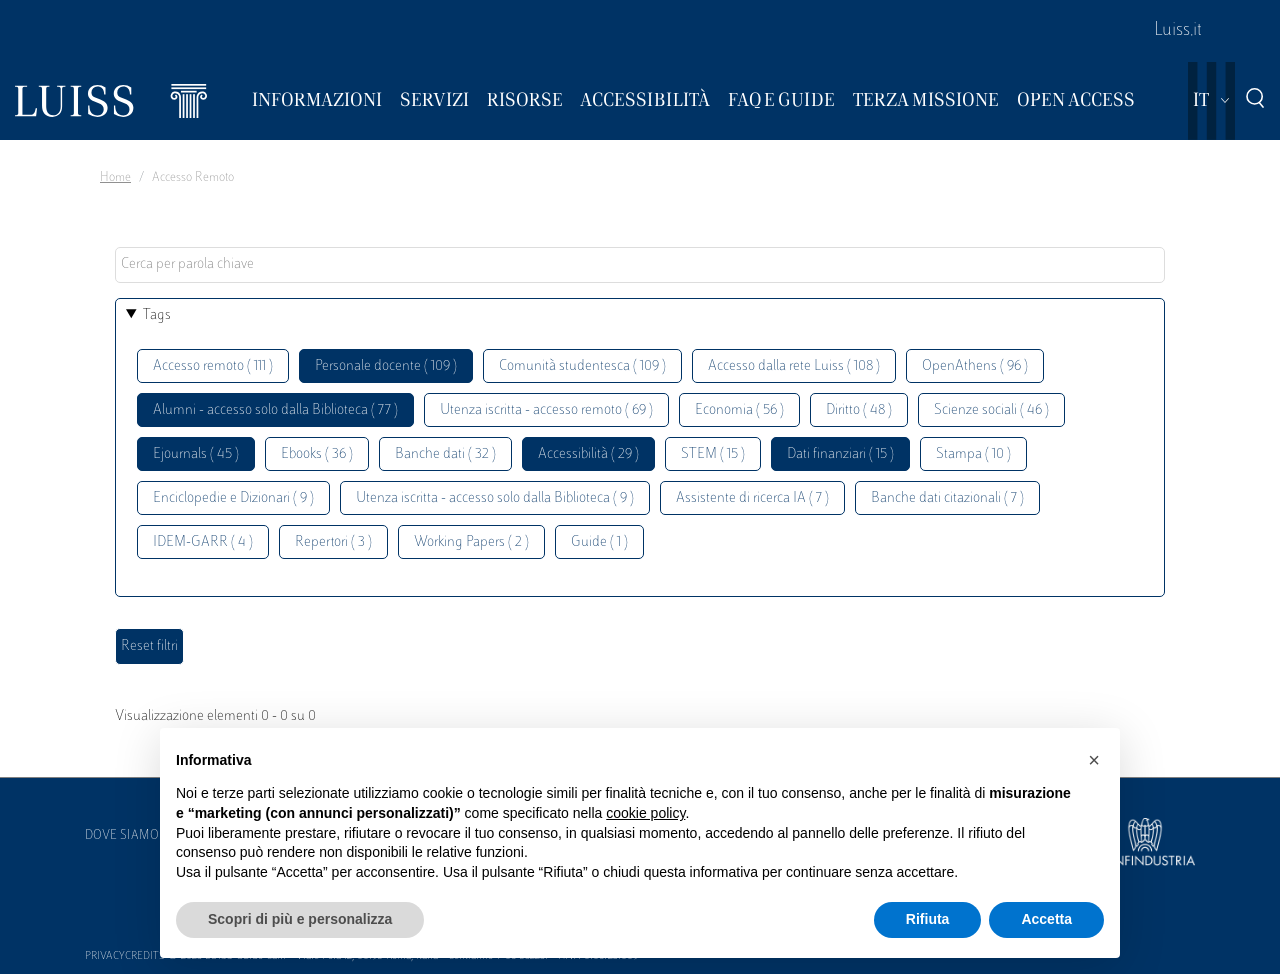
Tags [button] (157, 315)
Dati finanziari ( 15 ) (840, 454)
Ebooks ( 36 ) (317, 454)
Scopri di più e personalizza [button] (300, 919)
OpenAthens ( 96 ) (975, 366)
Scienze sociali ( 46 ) (991, 410)
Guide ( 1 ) (599, 542)
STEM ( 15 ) (713, 454)
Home (115, 178)
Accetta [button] (1046, 919)
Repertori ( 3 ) (333, 542)
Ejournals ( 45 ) (196, 454)
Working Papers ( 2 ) (471, 542)
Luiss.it (1178, 31)
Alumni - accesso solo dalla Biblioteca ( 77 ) (275, 410)
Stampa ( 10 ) (973, 454)
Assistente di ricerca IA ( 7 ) (752, 498)
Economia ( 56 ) (739, 410)
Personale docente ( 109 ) (386, 366)
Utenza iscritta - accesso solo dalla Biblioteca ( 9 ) (495, 498)
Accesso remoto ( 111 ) (213, 366)
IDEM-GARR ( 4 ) (203, 542)
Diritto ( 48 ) (859, 410)
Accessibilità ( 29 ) (588, 454)
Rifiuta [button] (928, 919)
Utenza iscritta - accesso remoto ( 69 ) (546, 410)
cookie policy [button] (645, 813)
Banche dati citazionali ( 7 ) (947, 498)
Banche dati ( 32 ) (445, 454)
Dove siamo (122, 836)
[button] (1094, 760)
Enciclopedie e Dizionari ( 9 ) (233, 498)
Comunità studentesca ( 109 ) (582, 366)
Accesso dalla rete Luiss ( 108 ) (794, 366)
